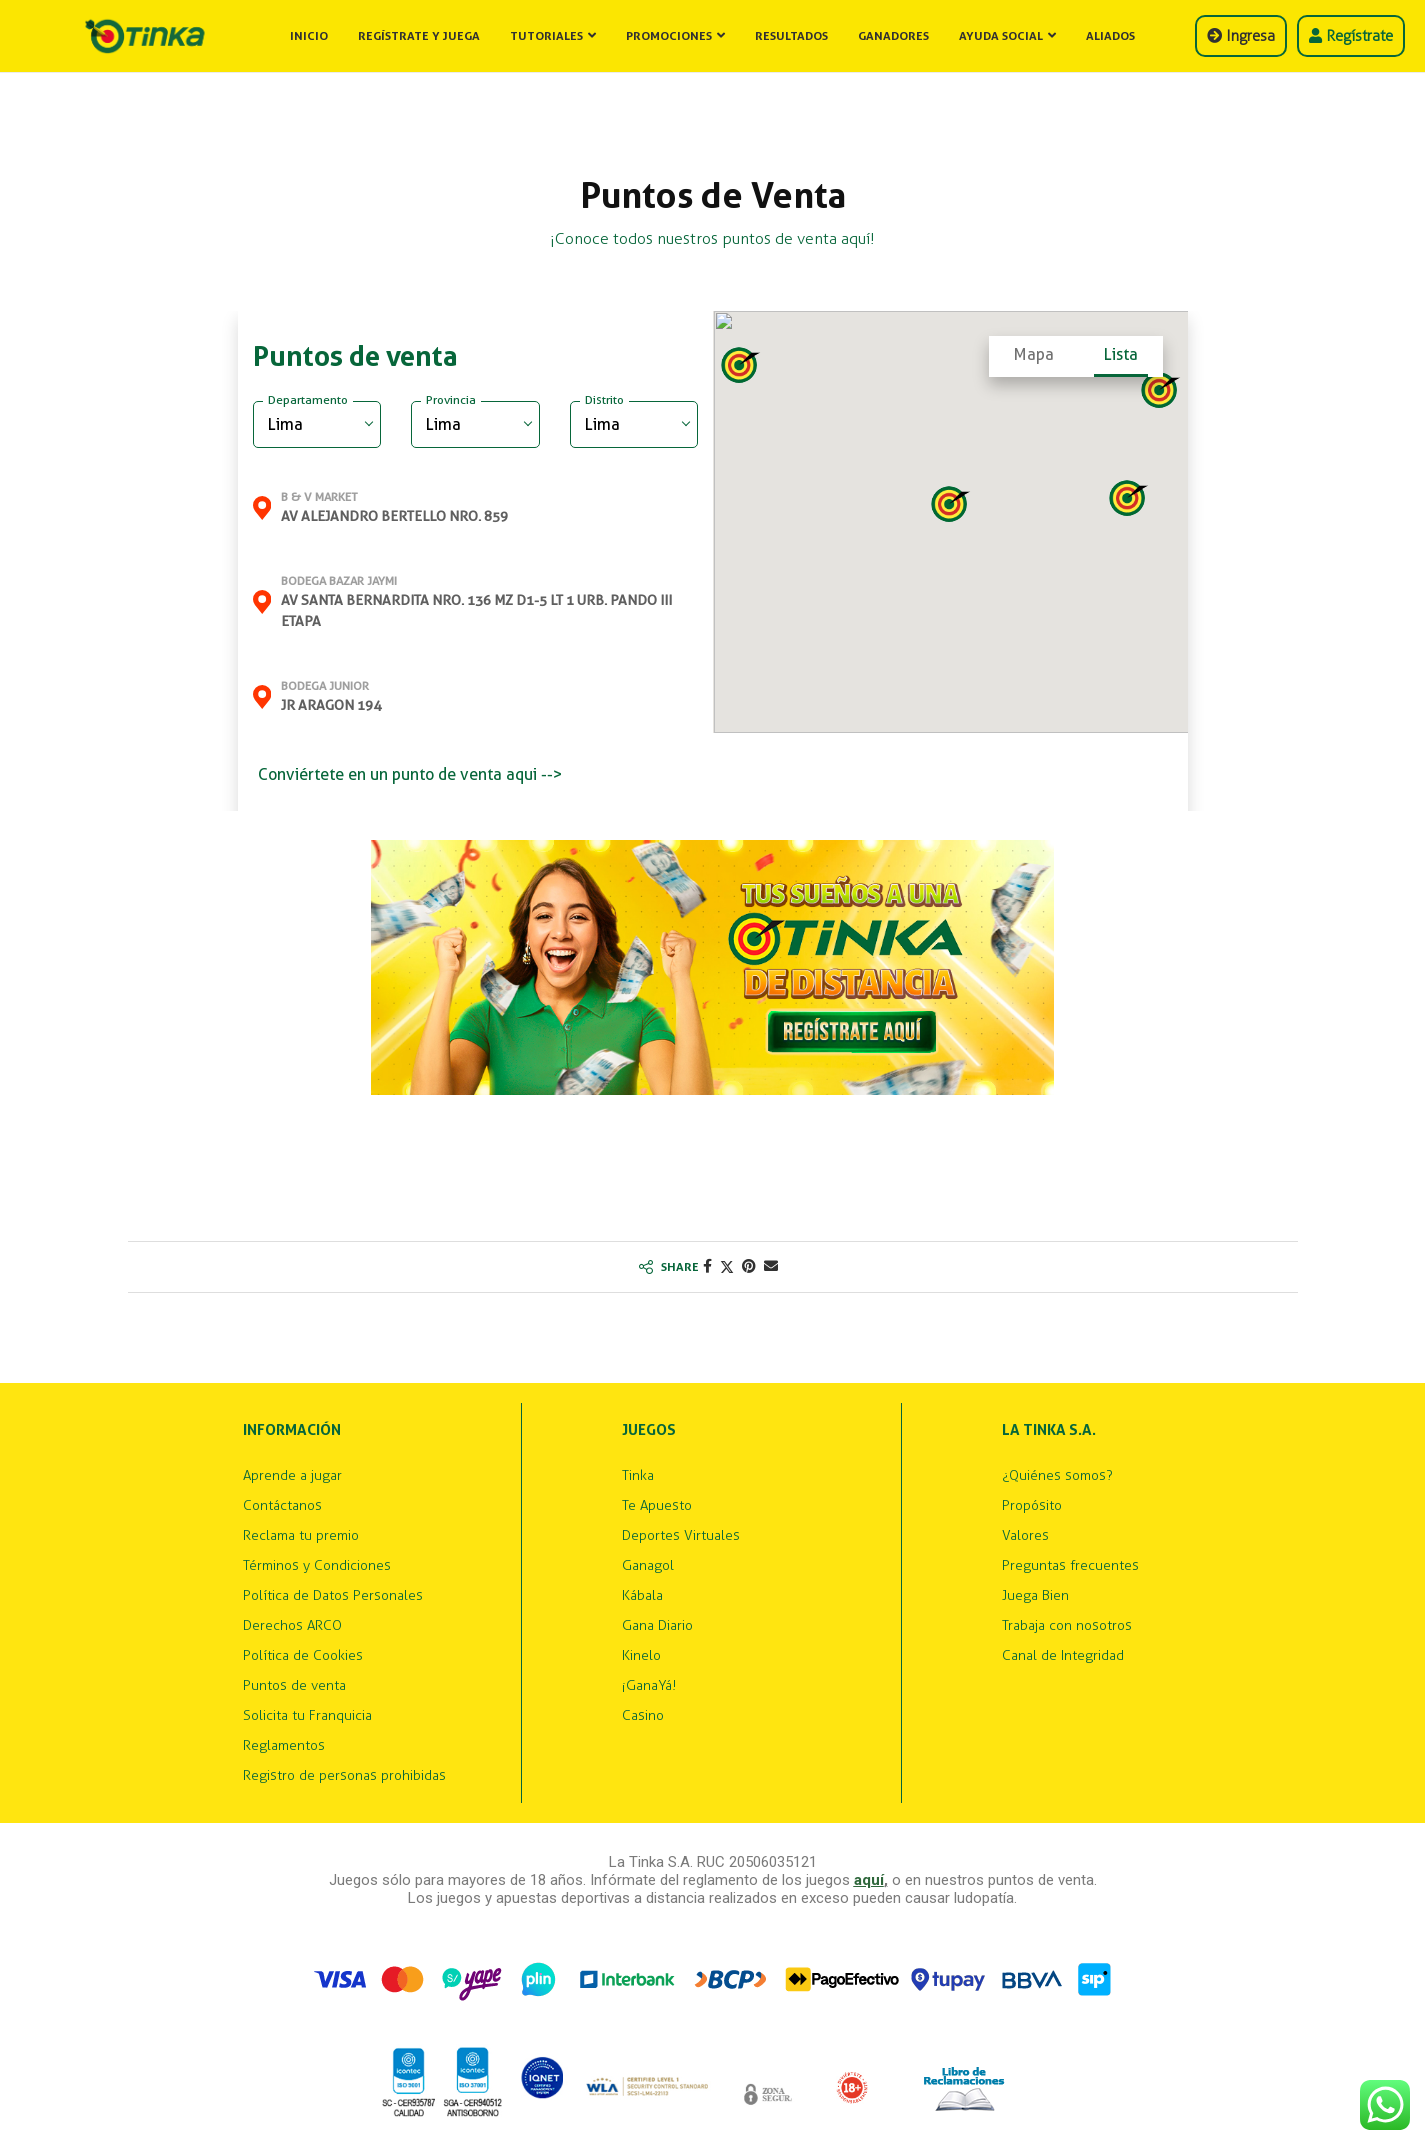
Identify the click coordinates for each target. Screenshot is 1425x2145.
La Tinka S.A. (1049, 1430)
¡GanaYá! (649, 1686)
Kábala (642, 1596)
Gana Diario (657, 1626)
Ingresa (1241, 36)
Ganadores (893, 36)
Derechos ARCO (292, 1626)
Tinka (638, 1476)
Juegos (649, 1430)
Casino (643, 1716)
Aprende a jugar (292, 1476)
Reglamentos (284, 1746)
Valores (1025, 1536)
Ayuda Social (1001, 36)
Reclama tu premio (301, 1536)
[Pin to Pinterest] (749, 1266)
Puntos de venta (294, 1686)
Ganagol (648, 1566)
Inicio (309, 36)
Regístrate (1351, 36)
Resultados (791, 36)
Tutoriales (546, 36)
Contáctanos (282, 1506)
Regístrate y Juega (419, 36)
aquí (869, 1880)
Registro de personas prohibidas (344, 1776)
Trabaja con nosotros (1067, 1626)
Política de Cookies (303, 1656)
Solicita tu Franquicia (307, 1716)
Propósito (1032, 1506)
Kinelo (641, 1656)
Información (292, 1430)
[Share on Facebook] (707, 1266)
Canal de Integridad (1063, 1656)
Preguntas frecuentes (1070, 1566)
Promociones (669, 36)
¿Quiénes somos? (1057, 1476)
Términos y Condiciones (317, 1566)
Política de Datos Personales (333, 1596)
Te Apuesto (657, 1506)
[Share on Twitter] (727, 1267)
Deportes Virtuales (681, 1536)
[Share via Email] (771, 1266)
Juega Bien (1035, 1596)
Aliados (1110, 36)
